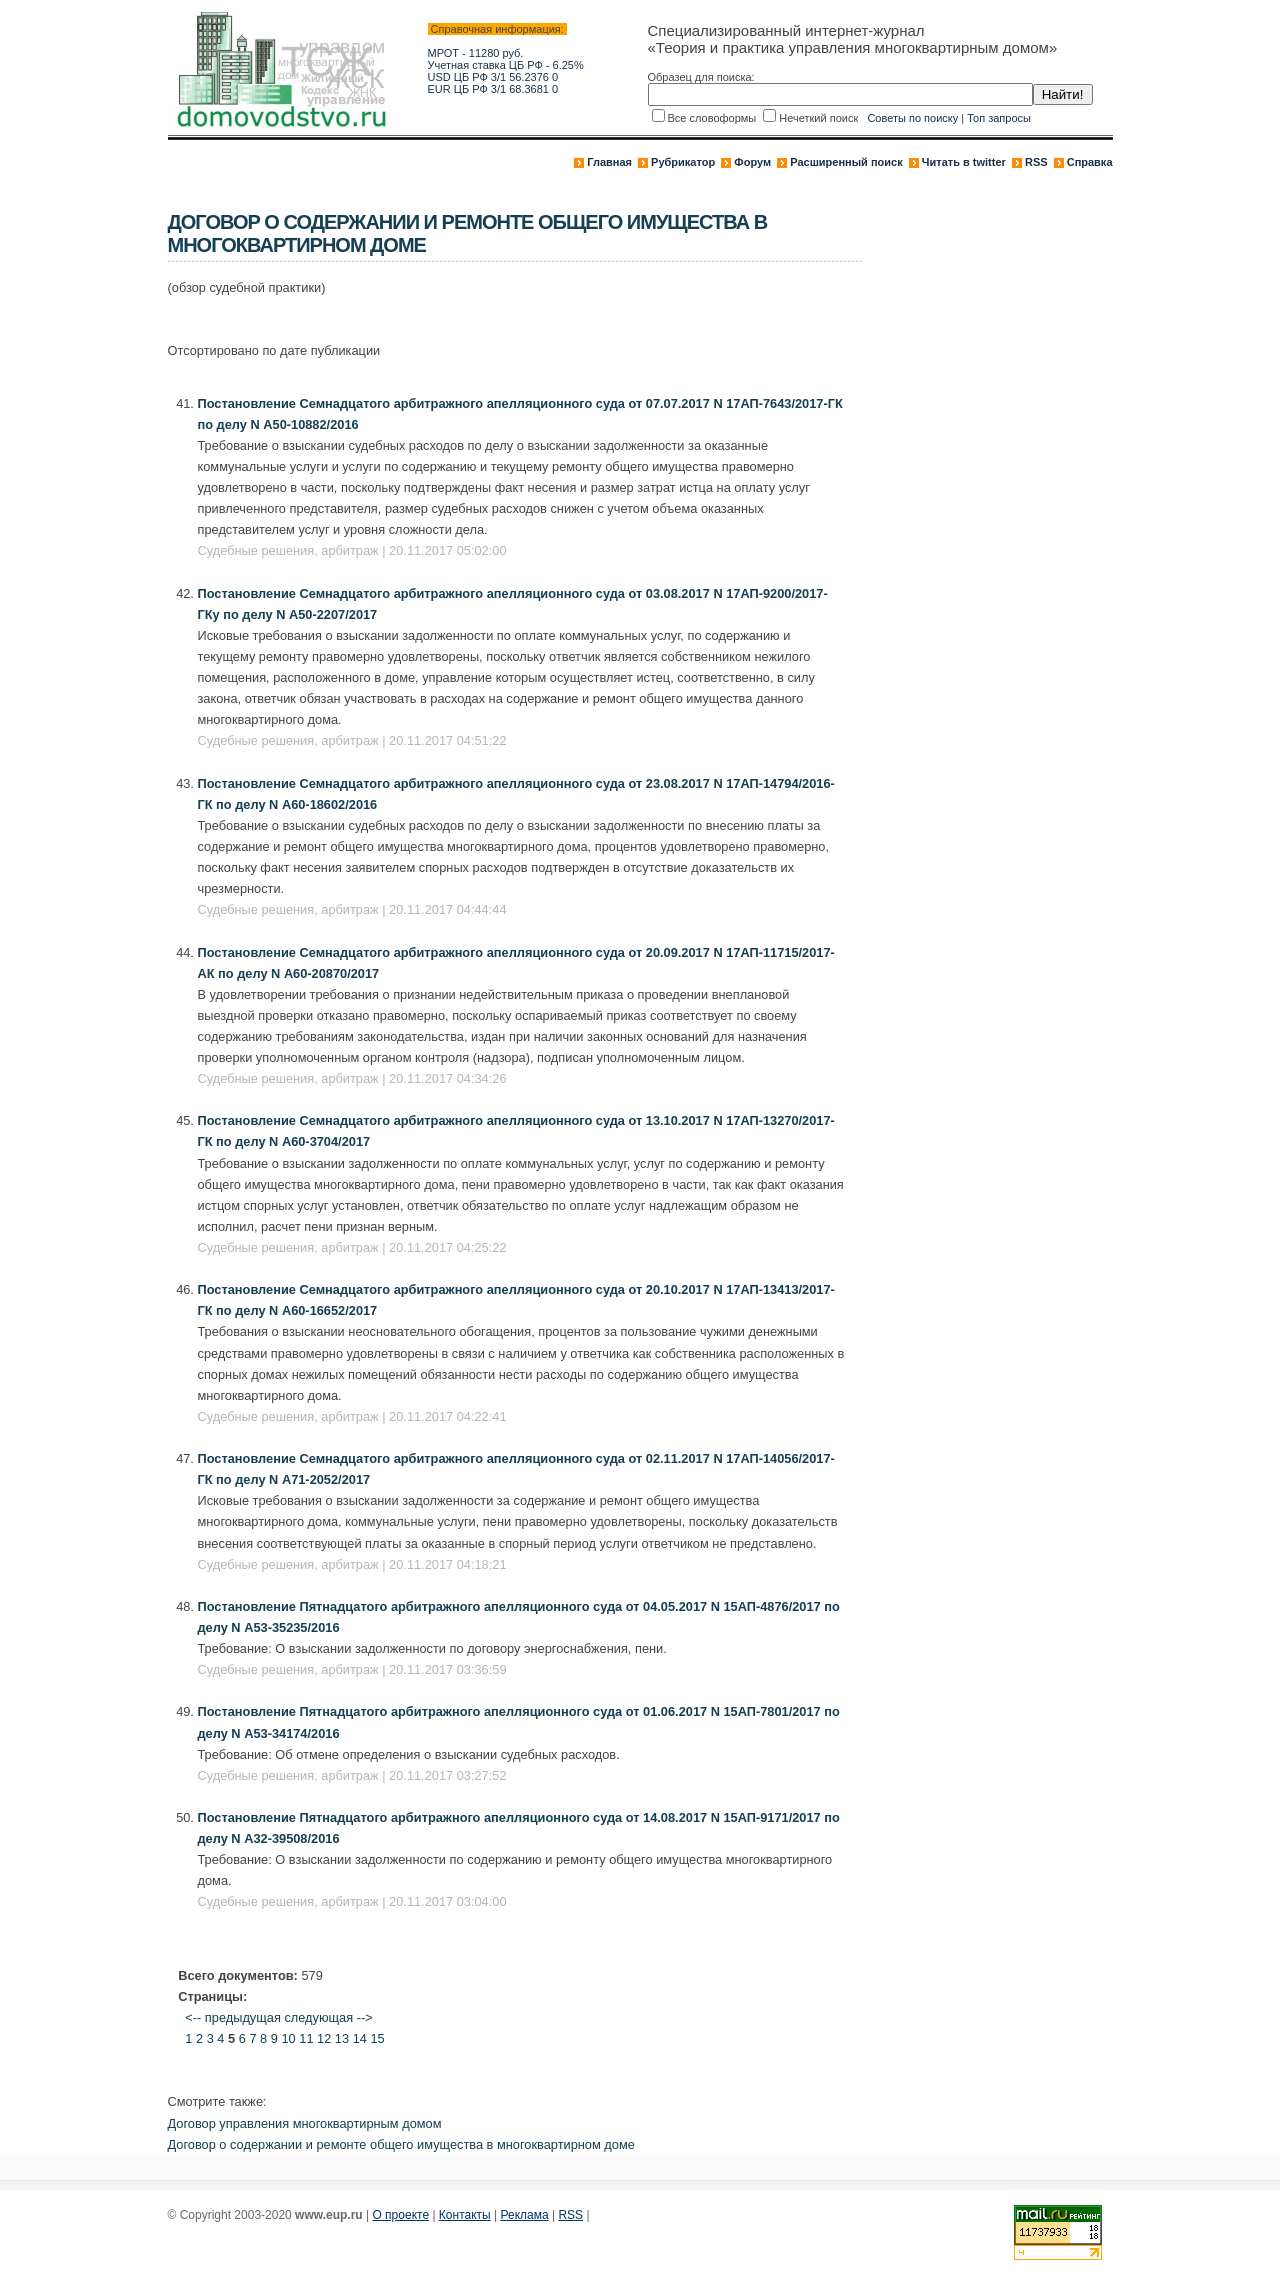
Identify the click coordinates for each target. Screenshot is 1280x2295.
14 (360, 2038)
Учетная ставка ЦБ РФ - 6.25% (506, 65)
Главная (609, 162)
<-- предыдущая (233, 2017)
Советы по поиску (912, 118)
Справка (1090, 162)
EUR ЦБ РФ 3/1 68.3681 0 (493, 89)
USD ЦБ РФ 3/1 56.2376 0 (493, 77)
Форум (752, 162)
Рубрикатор (683, 162)
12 (324, 2038)
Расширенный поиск (846, 162)
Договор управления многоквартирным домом (305, 2123)
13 (342, 2038)
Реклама (525, 2215)
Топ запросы (999, 118)
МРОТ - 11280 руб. (476, 53)
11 (306, 2038)
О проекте (400, 2215)
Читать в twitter (964, 162)
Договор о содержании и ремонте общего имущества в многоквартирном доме (401, 2144)
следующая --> (328, 2017)
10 (288, 2038)
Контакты (465, 2215)
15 (377, 2038)
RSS (1036, 162)
